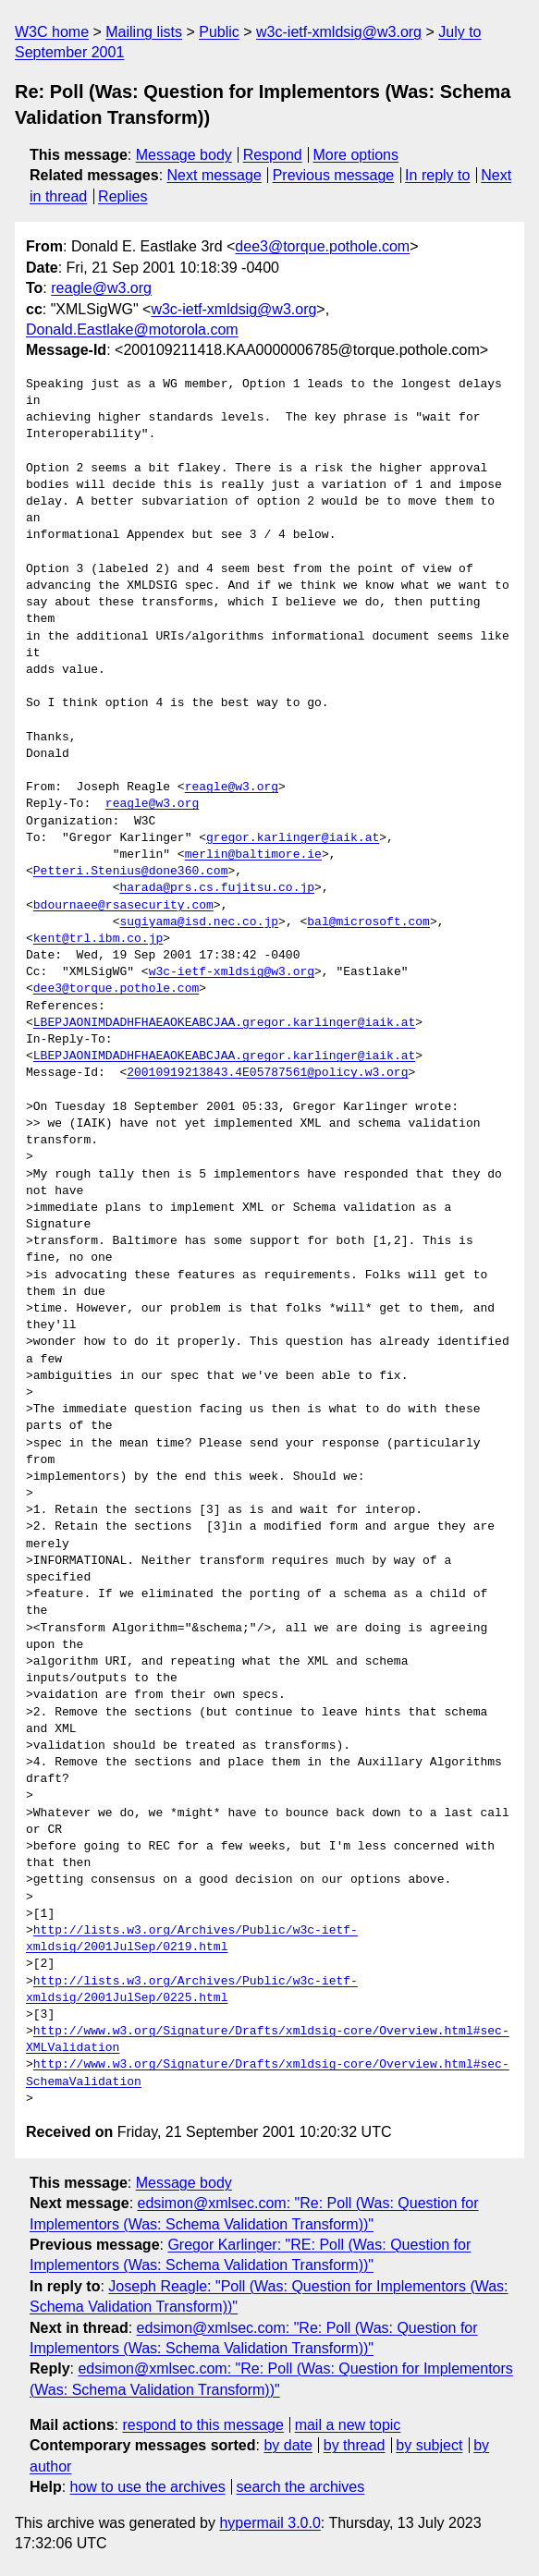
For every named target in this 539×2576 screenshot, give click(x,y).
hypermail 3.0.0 (269, 2523)
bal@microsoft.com (368, 922)
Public (219, 32)
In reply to (437, 175)
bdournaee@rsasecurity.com (123, 905)
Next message (214, 175)
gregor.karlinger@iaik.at (292, 838)
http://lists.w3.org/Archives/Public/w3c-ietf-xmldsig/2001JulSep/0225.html (192, 1990)
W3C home (52, 32)
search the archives (301, 2487)
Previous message (334, 175)
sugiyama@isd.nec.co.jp (198, 922)
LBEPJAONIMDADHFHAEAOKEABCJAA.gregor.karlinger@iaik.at (224, 1023)
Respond (272, 155)
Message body (184, 155)
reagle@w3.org (101, 288)
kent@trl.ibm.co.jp (98, 939)
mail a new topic (348, 2425)
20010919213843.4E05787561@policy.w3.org (267, 1073)
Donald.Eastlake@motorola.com (132, 329)
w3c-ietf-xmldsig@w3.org (339, 32)
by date (287, 2445)
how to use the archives (148, 2487)
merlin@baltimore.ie (253, 855)
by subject (429, 2445)
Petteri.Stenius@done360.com (130, 871)
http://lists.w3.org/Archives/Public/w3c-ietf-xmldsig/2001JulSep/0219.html (192, 1939)
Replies (122, 196)
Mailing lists (143, 32)
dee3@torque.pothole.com (322, 246)
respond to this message (202, 2425)
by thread (355, 2445)
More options (356, 155)
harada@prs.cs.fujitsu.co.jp (216, 888)
